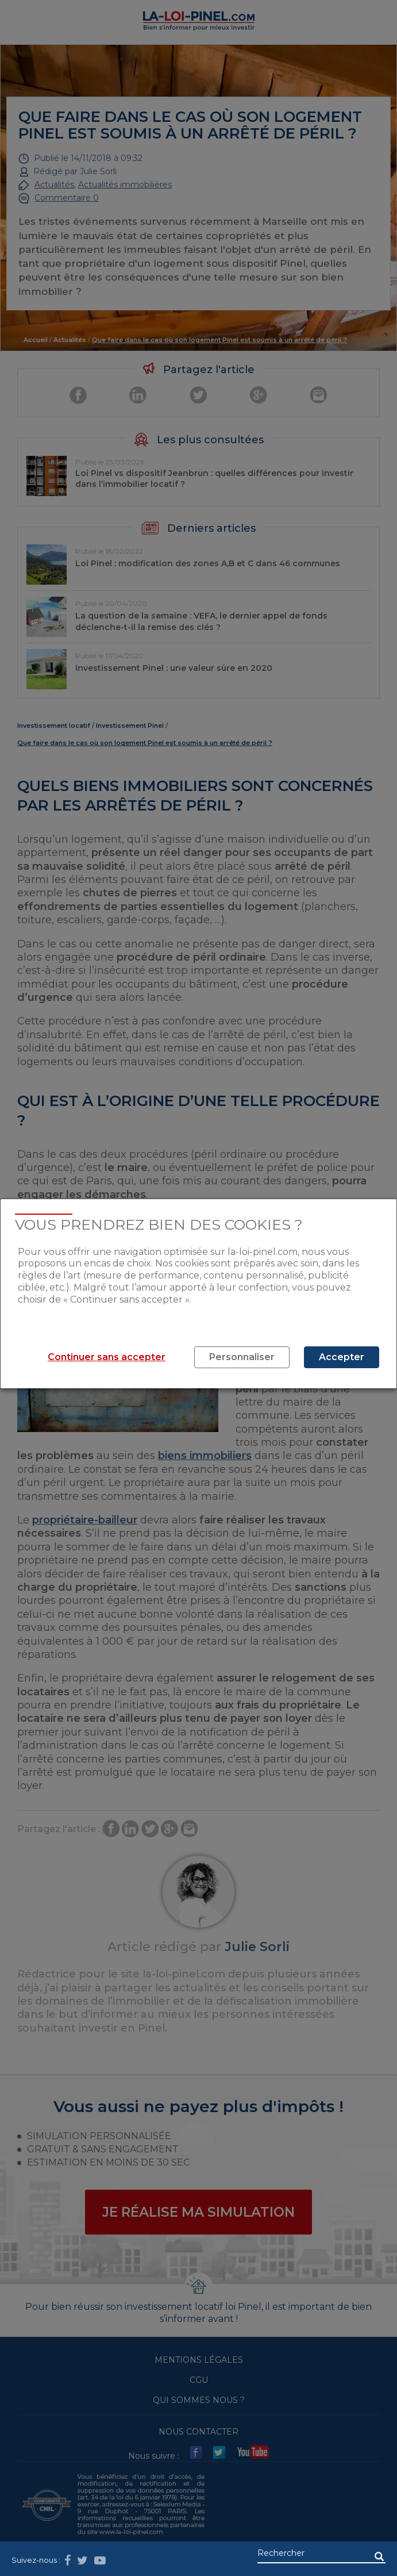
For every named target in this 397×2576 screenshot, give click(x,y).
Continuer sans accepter (106, 1357)
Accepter (341, 1357)
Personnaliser (242, 1357)
